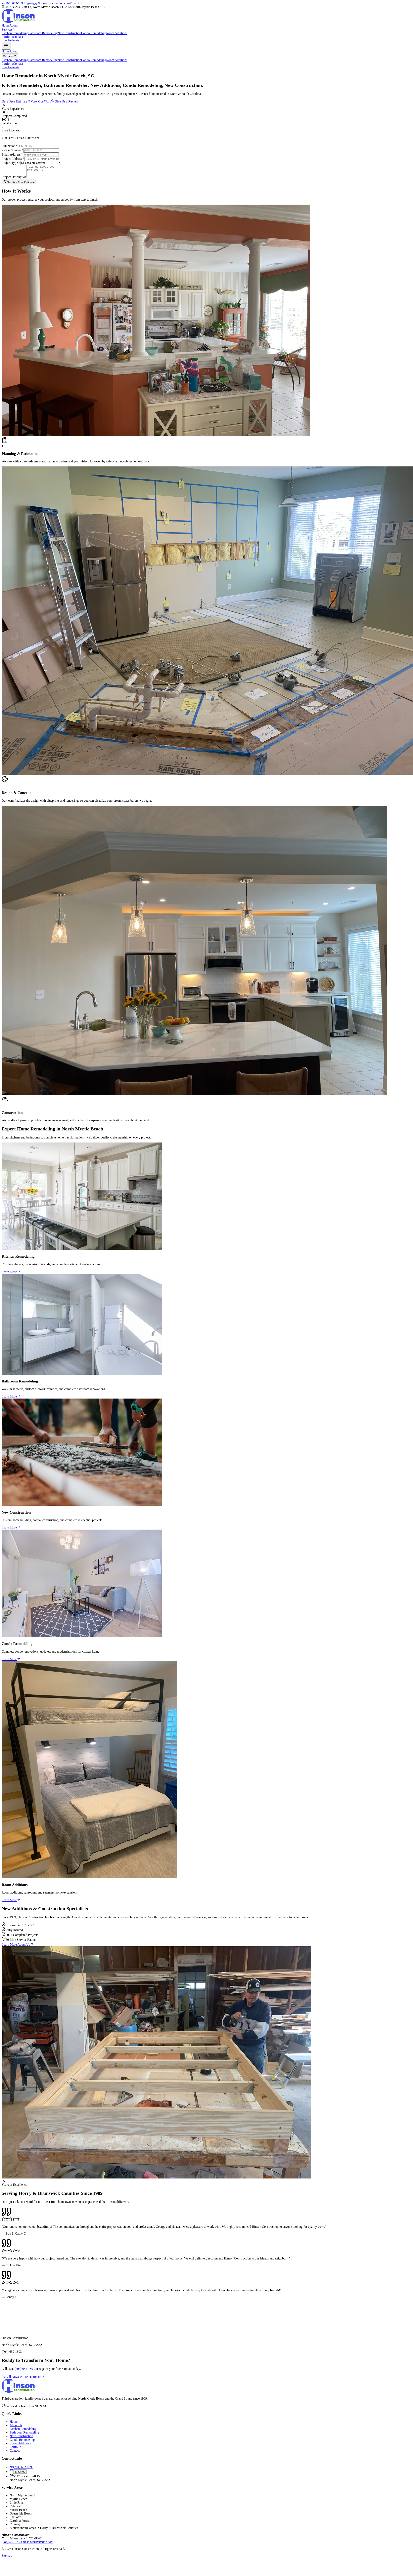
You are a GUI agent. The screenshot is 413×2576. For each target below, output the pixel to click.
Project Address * (13, 158)
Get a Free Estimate (16, 101)
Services (9, 29)
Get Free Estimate (31, 2379)
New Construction (69, 33)
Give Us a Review (64, 101)
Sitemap (7, 2558)
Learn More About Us (18, 1947)
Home (5, 25)
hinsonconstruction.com (37, 2544)
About (13, 25)
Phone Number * (12, 150)
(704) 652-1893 (24, 2371)
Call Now (10, 2379)
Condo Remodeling (93, 33)
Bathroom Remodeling (43, 33)
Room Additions (116, 33)
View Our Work (41, 101)
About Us (16, 2427)
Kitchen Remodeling (15, 33)
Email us (20, 2474)
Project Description (14, 179)
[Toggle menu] (6, 46)
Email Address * (12, 154)
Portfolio (7, 36)
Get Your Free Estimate (19, 184)
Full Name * (10, 146)
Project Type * (11, 162)
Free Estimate (10, 40)
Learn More (11, 1274)
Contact (18, 36)
